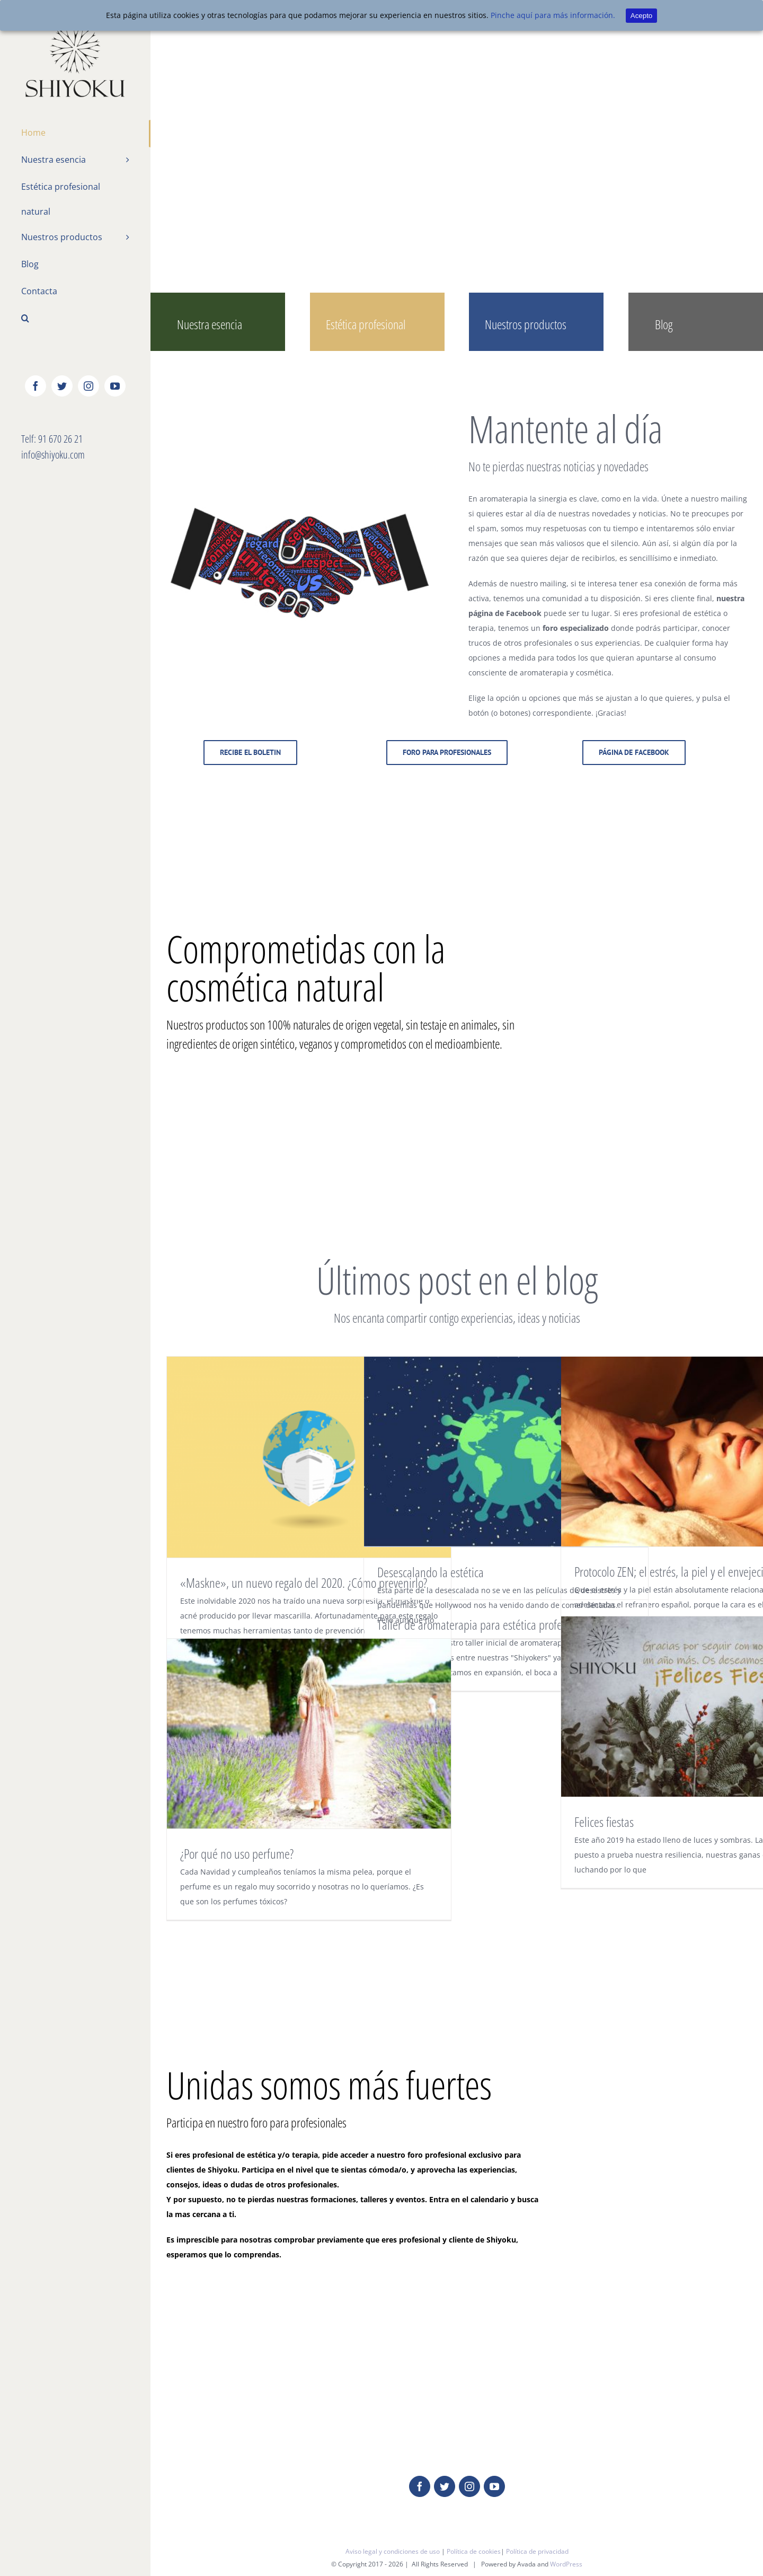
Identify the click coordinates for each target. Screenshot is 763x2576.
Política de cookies (474, 2551)
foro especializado (576, 628)
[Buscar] (75, 319)
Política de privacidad (537, 2551)
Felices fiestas (604, 1822)
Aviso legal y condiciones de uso (392, 2551)
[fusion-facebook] (419, 2486)
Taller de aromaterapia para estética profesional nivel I (497, 1624)
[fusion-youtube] (494, 2486)
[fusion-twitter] (444, 2486)
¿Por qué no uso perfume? (237, 1853)
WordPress (566, 2564)
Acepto (642, 16)
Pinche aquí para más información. (553, 15)
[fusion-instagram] (469, 2486)
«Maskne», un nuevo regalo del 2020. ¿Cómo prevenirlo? (303, 1582)
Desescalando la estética (430, 1572)
